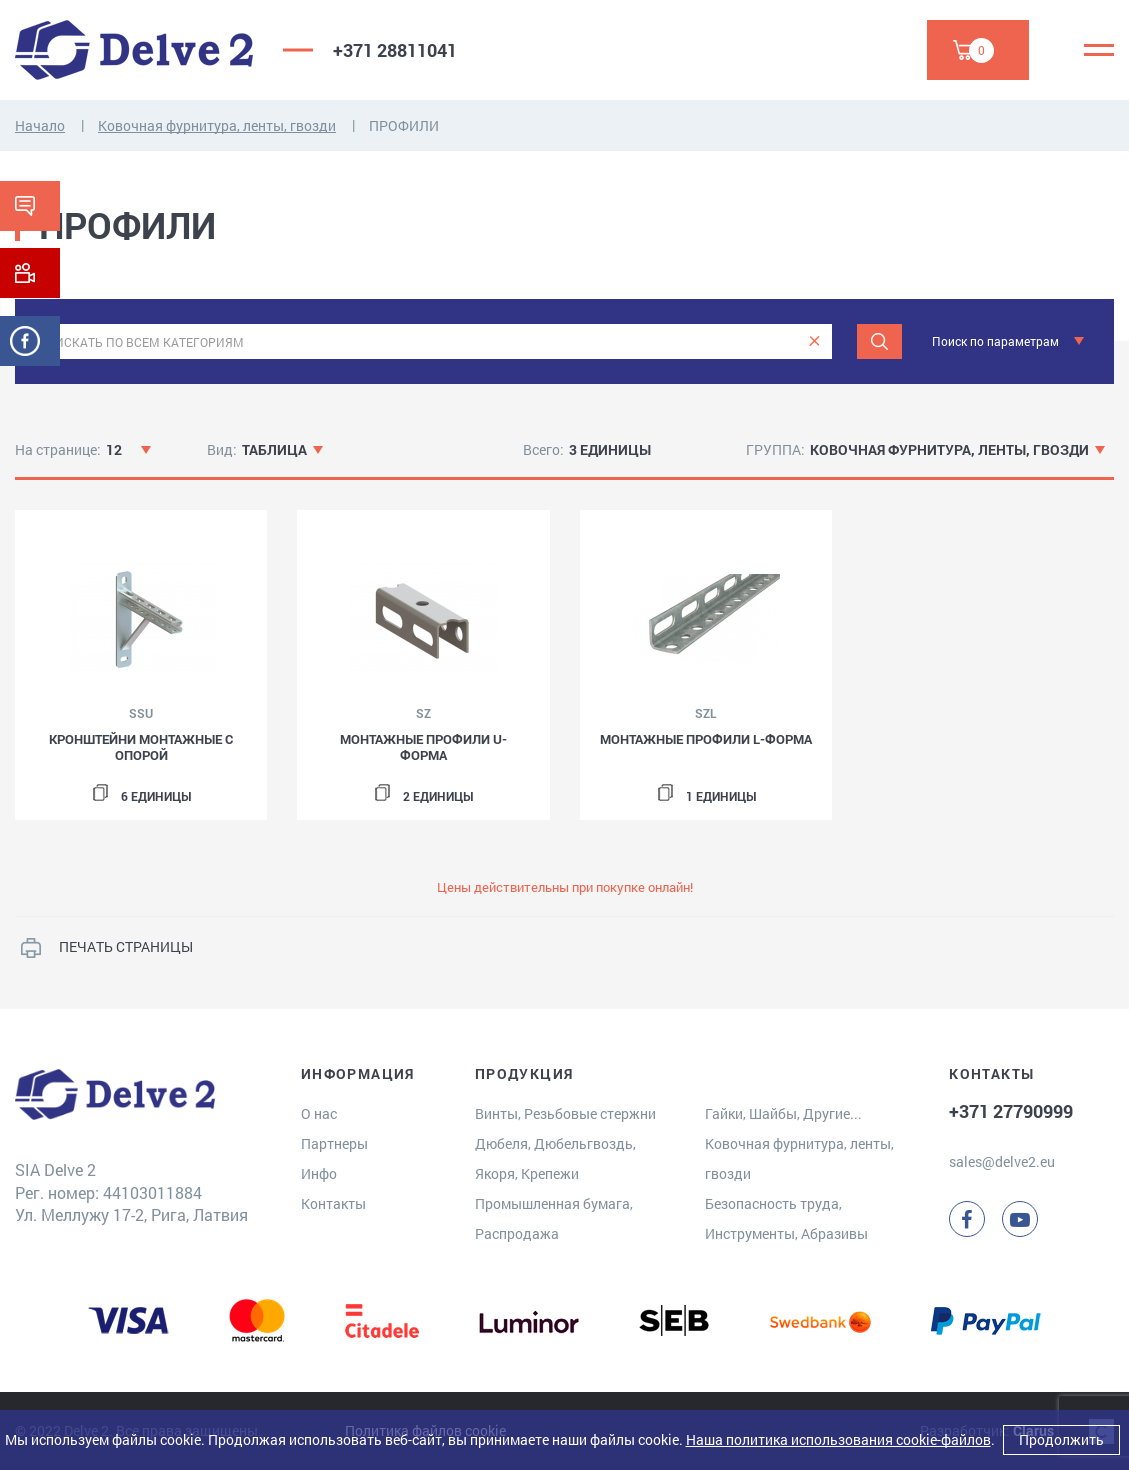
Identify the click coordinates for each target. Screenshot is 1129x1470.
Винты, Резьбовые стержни (565, 1113)
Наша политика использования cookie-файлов (838, 1439)
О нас (319, 1113)
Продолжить (1061, 1439)
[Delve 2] (134, 50)
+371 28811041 (395, 50)
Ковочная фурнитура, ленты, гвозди (217, 125)
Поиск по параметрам (995, 341)
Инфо (319, 1173)
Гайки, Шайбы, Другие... (783, 1113)
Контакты (333, 1203)
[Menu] (1099, 50)
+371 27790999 (1011, 1111)
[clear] (814, 341)
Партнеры (334, 1143)
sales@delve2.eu (1002, 1161)
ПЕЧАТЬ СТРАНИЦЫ (126, 946)
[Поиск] (879, 341)
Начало (40, 125)
